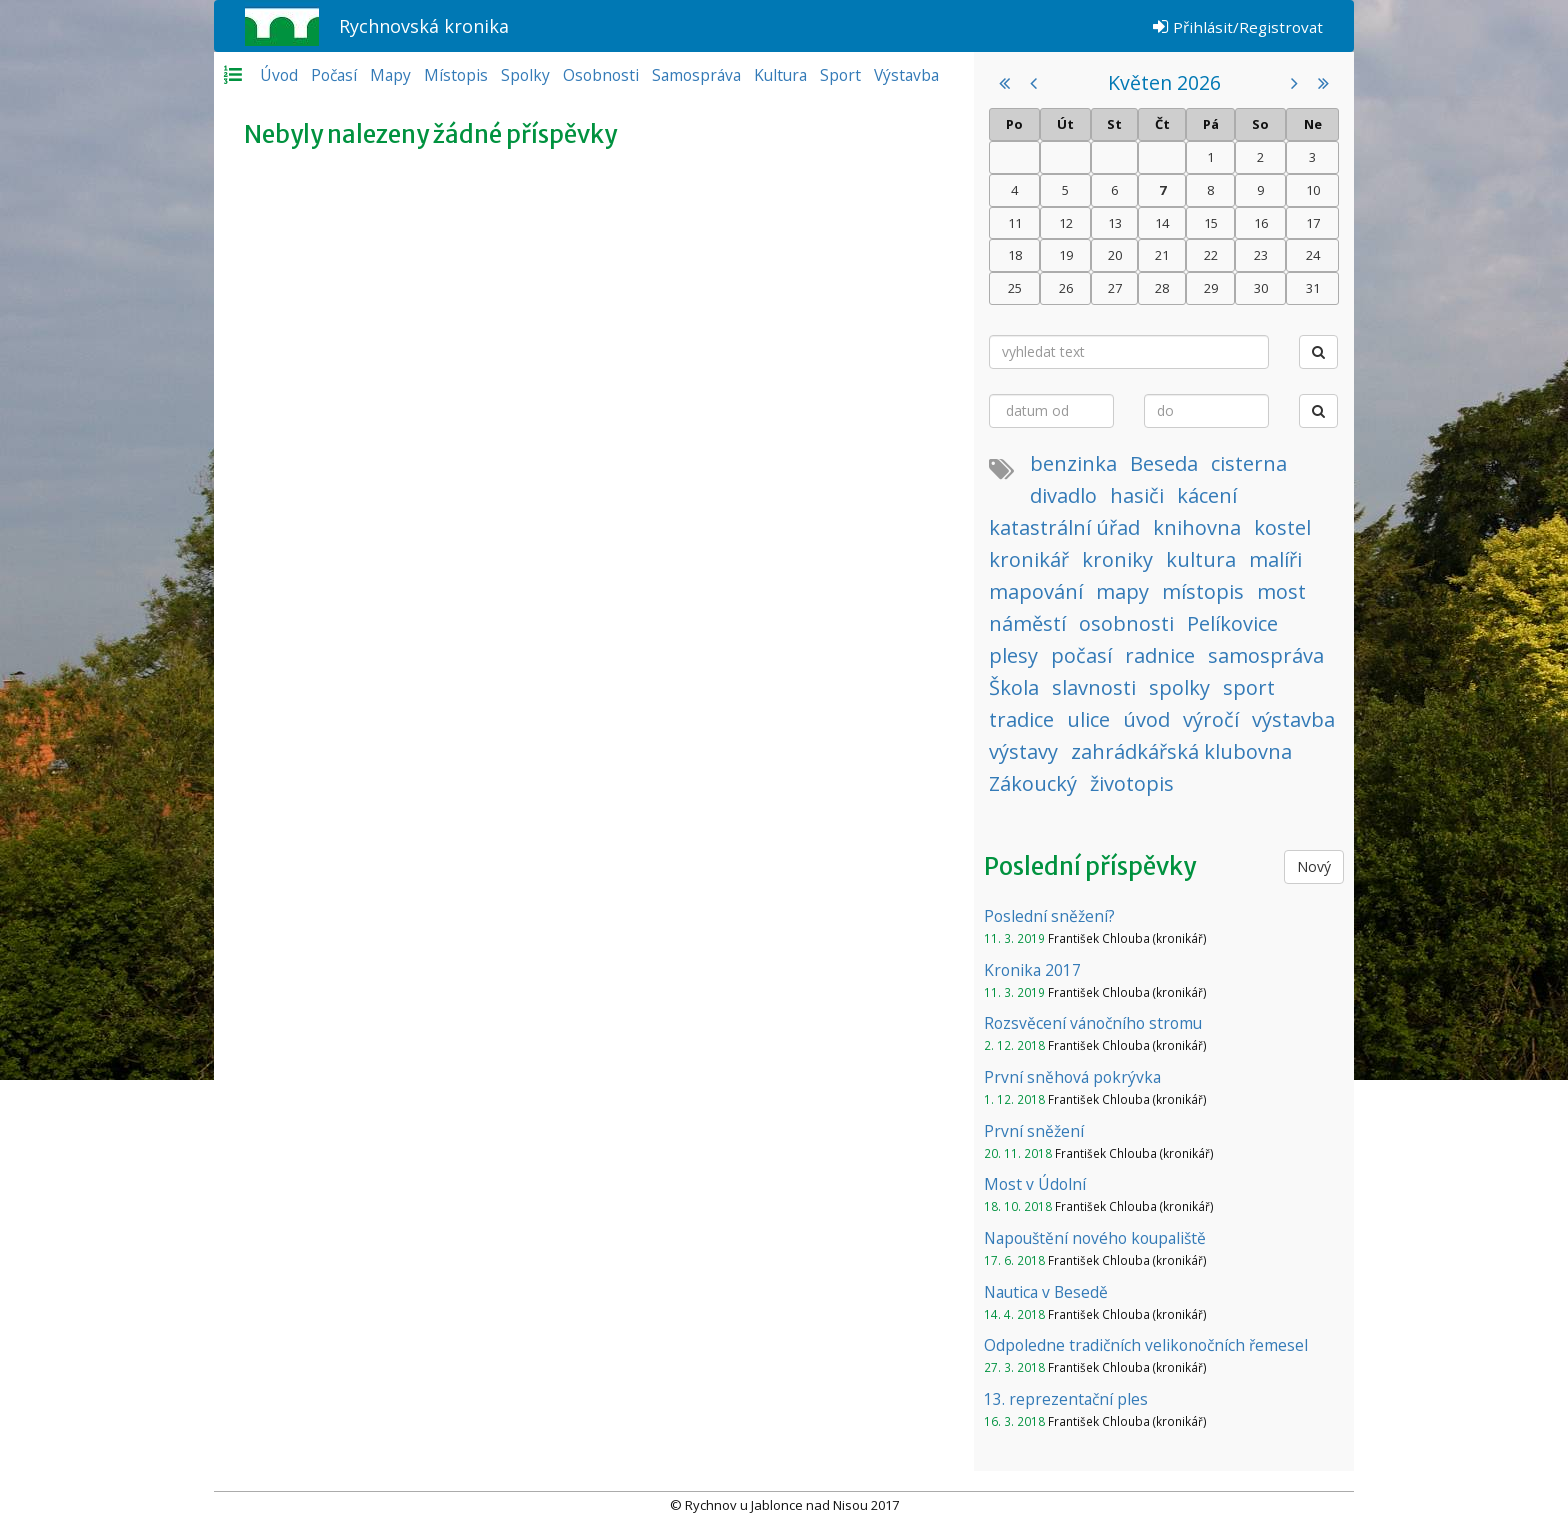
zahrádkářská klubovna (1181, 751)
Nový (1314, 866)
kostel (1282, 527)
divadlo (1063, 495)
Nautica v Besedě (1046, 1292)
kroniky (1117, 559)
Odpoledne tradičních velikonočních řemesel (1146, 1345)
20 (1115, 255)
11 (1015, 223)
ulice (1088, 719)
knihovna (1197, 527)
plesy (1013, 655)
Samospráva (696, 75)
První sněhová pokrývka (1072, 1077)
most (1281, 591)
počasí (1081, 655)
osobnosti (1126, 623)
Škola (1014, 687)
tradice (1021, 719)
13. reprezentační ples (1066, 1399)
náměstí (1027, 623)
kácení (1207, 495)
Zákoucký (1033, 783)
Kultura (780, 75)
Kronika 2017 (1032, 970)
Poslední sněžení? (1049, 916)
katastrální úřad (1064, 527)
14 (1162, 223)
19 (1066, 255)
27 (1115, 288)
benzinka (1073, 463)
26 (1066, 288)
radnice (1160, 655)
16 (1261, 223)
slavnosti (1094, 687)
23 (1261, 255)
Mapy (390, 75)
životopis (1132, 783)
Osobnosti (601, 75)
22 (1211, 255)
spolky (1179, 687)
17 (1313, 223)
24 (1313, 255)
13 (1115, 223)
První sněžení (1034, 1131)
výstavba (1293, 719)
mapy (1122, 591)
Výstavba (906, 75)
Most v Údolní (1035, 1184)
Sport (840, 75)
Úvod (279, 75)
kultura (1201, 559)
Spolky (525, 75)
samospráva (1266, 655)
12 (1066, 223)
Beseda (1164, 463)
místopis (1203, 591)
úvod (1146, 719)
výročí (1211, 719)
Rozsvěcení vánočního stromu (1093, 1023)
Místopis (456, 75)
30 (1261, 288)
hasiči (1137, 495)
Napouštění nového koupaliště (1095, 1238)
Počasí (334, 75)
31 (1313, 288)
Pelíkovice (1232, 623)
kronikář (1029, 559)
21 (1162, 255)
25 (1015, 288)
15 (1211, 223)
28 (1162, 288)
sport (1249, 687)
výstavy (1023, 751)
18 (1015, 255)
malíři (1275, 559)
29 (1211, 288)
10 (1313, 190)
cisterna (1249, 463)
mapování (1036, 591)
